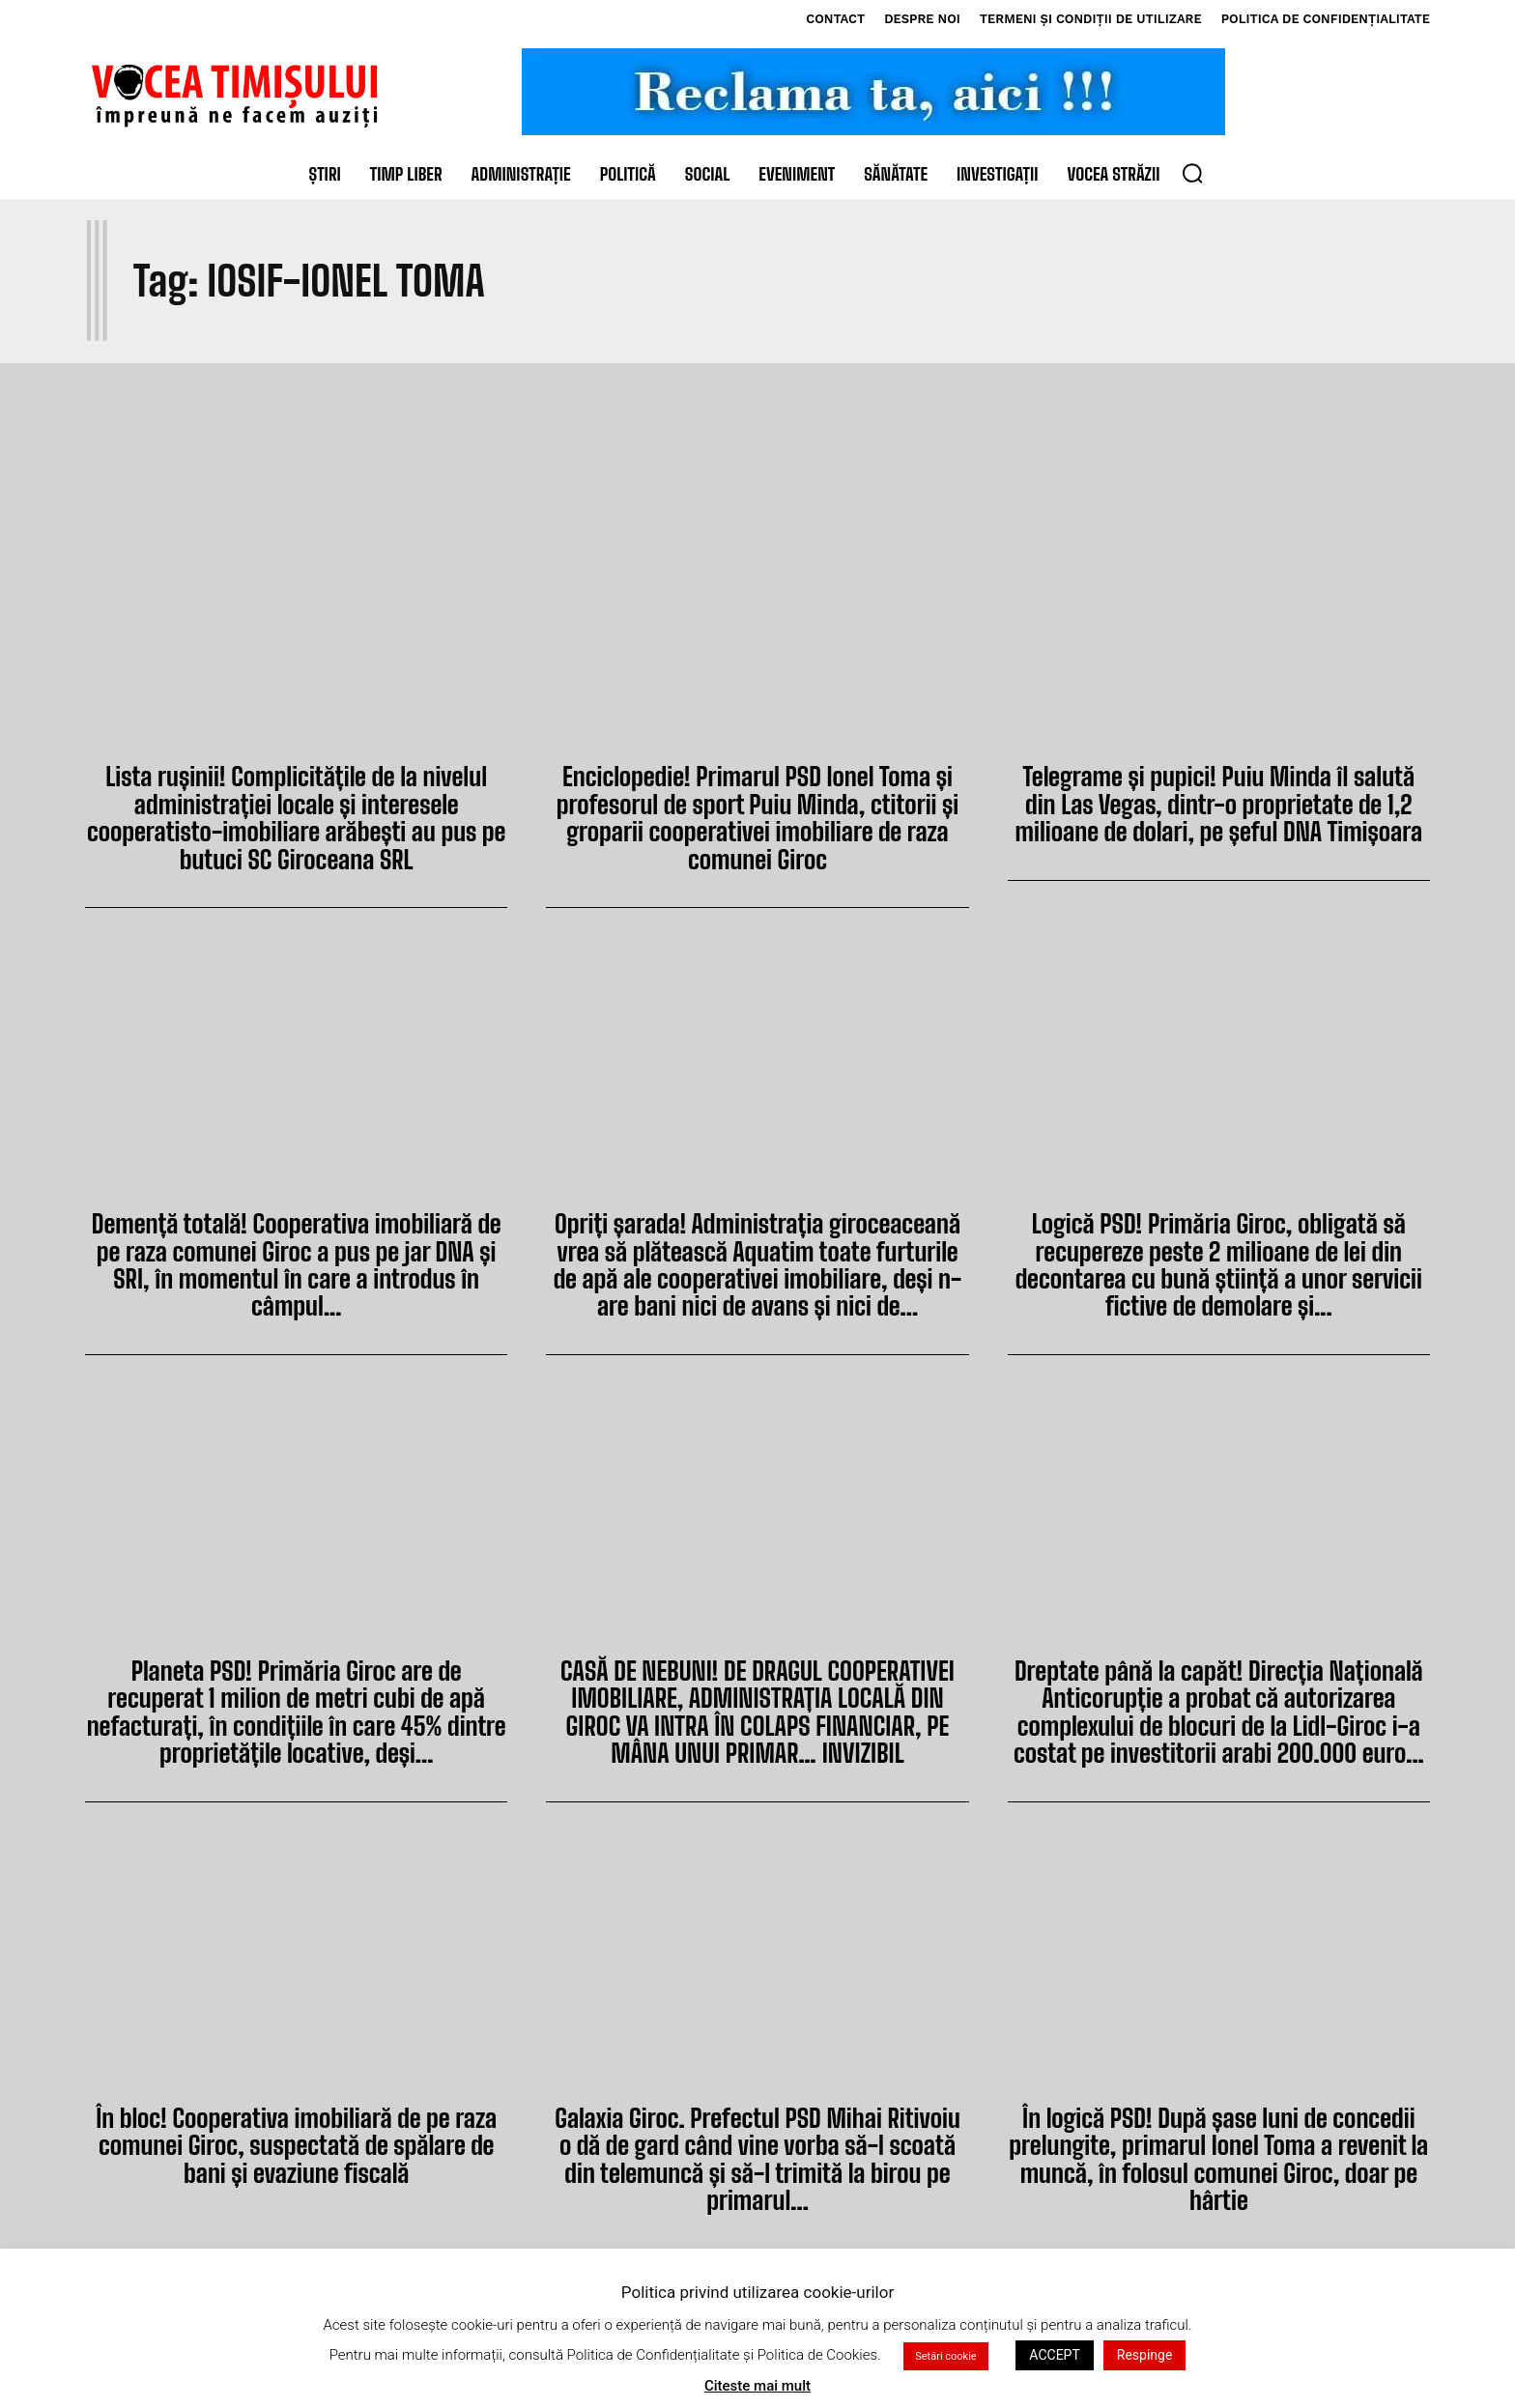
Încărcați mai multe (757, 2260)
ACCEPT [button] (1054, 2384)
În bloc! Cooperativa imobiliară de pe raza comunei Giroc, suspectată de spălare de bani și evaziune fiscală (296, 2119)
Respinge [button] (1145, 2384)
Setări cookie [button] (945, 2385)
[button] (1192, 173)
